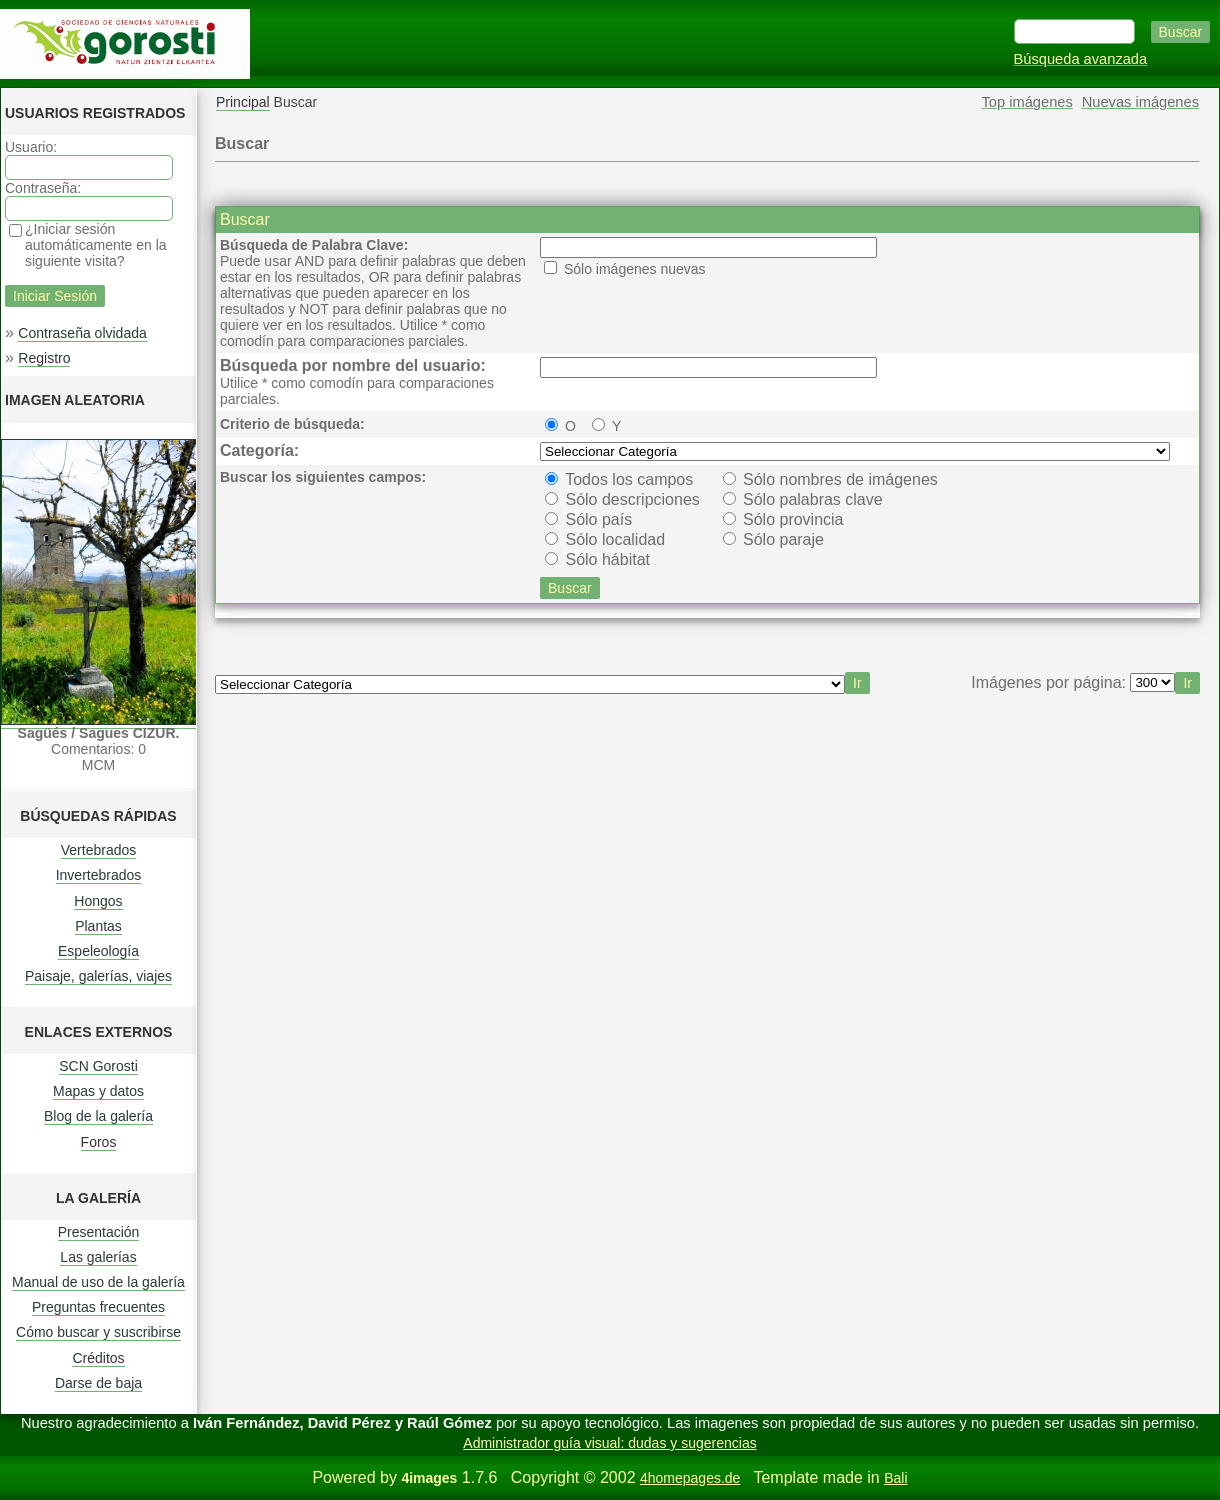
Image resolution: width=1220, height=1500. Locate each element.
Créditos (98, 1358)
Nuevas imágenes (1140, 102)
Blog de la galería (98, 1116)
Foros (99, 1142)
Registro (44, 358)
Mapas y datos (98, 1091)
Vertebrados (99, 850)
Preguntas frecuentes (98, 1307)
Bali (895, 1478)
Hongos (98, 901)
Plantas (98, 926)
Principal (243, 102)
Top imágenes (1027, 102)
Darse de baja (98, 1383)
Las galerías (98, 1257)
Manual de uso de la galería (98, 1282)
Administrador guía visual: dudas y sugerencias (609, 1443)
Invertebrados (99, 875)
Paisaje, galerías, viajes (98, 976)
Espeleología (98, 951)
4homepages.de (690, 1478)
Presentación (99, 1232)
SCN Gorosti (98, 1066)
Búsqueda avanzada (1081, 59)
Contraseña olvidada (82, 333)
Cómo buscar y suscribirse (98, 1332)
